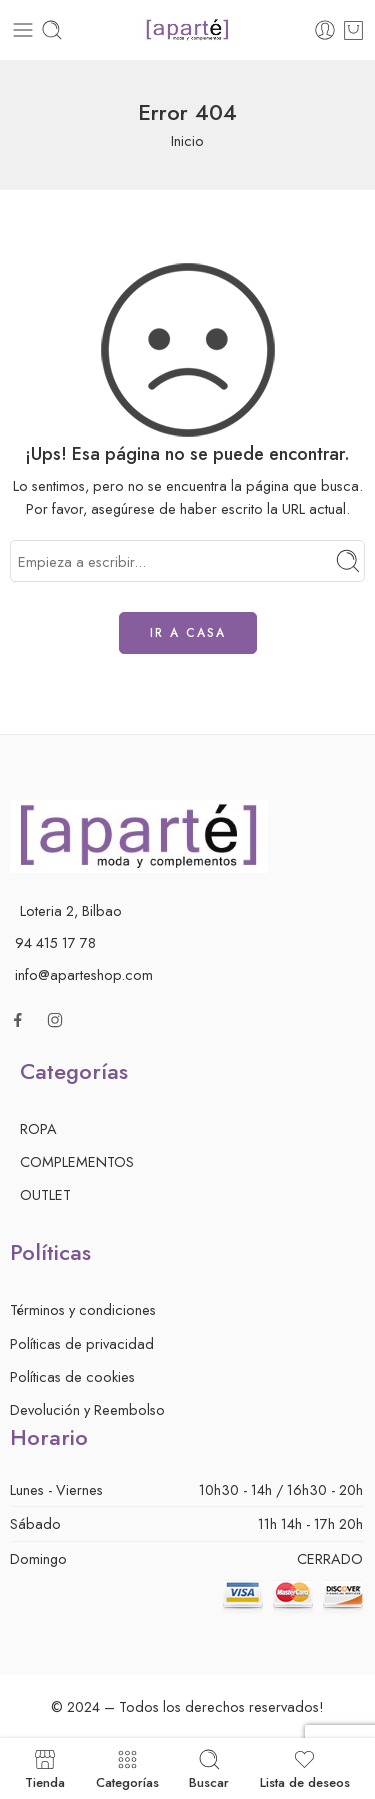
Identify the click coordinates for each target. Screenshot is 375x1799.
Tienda (45, 1768)
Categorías (127, 1768)
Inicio (187, 140)
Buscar (209, 1768)
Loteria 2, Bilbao (71, 910)
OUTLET (45, 1194)
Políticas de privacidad (82, 1343)
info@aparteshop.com (84, 974)
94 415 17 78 (55, 942)
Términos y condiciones (83, 1309)
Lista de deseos (305, 1768)
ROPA (38, 1128)
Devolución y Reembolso (87, 1409)
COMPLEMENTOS (77, 1161)
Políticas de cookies (72, 1376)
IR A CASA (188, 633)
